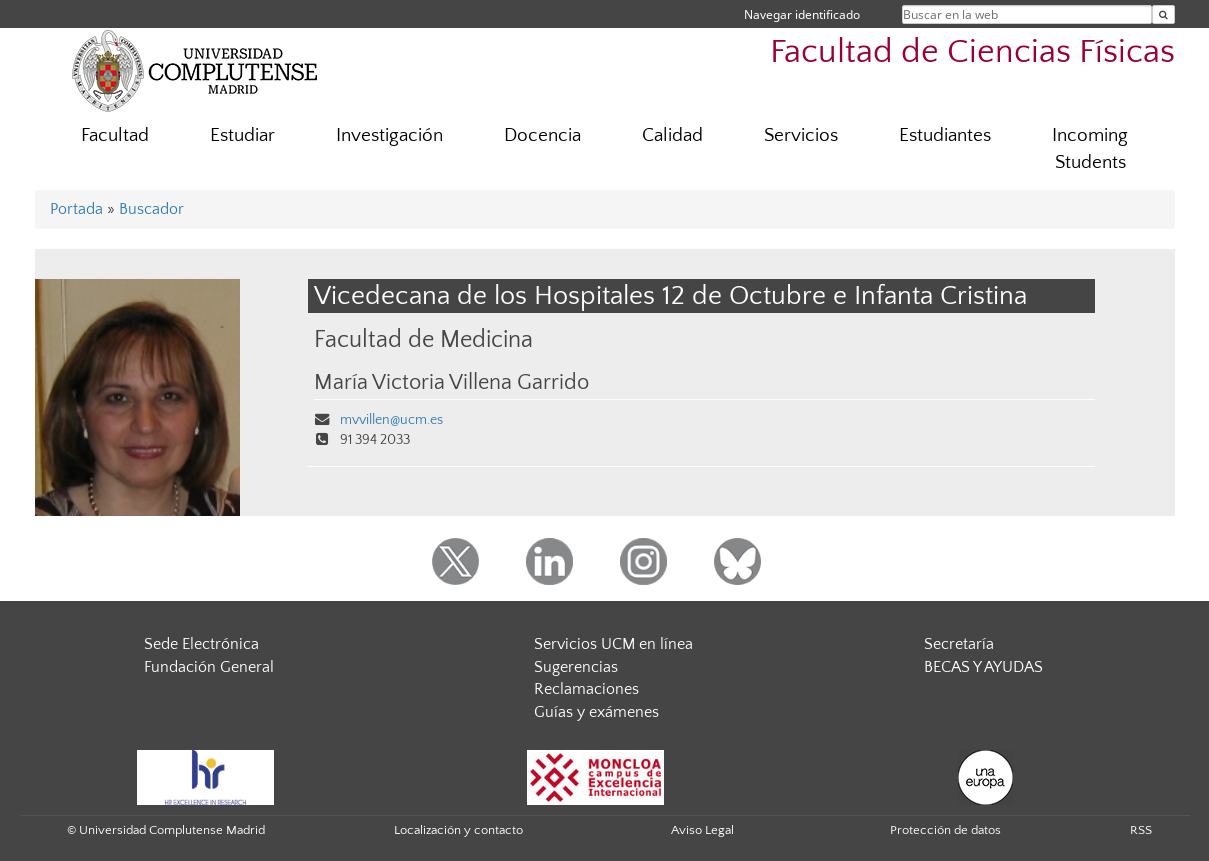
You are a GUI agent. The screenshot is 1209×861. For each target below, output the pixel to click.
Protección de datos (945, 830)
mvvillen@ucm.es (391, 420)
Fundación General (209, 667)
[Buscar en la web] (1163, 14)
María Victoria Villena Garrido (451, 383)
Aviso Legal (702, 830)
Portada (76, 209)
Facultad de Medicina (423, 339)
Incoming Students (1090, 149)
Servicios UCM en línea (613, 644)
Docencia (542, 135)
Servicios (801, 135)
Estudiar (242, 135)
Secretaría (959, 644)
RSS (1141, 830)
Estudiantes (945, 135)
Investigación (389, 135)
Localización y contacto (458, 830)
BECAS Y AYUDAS (983, 667)
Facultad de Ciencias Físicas (972, 52)
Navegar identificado (802, 14)
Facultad (115, 135)
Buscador (151, 209)
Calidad (672, 135)
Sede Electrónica (201, 644)
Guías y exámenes (596, 712)
